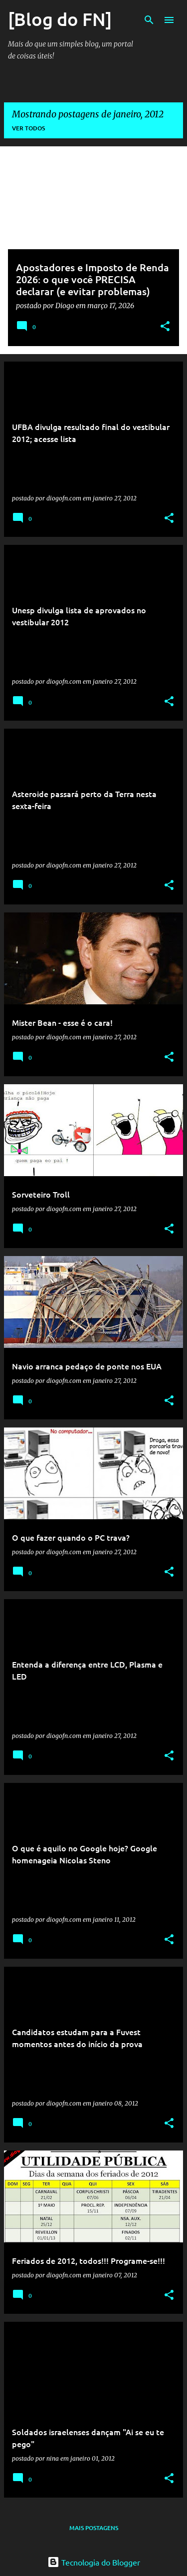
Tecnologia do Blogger (93, 2562)
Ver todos (28, 128)
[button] (165, 327)
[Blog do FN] (60, 19)
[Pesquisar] (149, 20)
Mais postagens (93, 2528)
